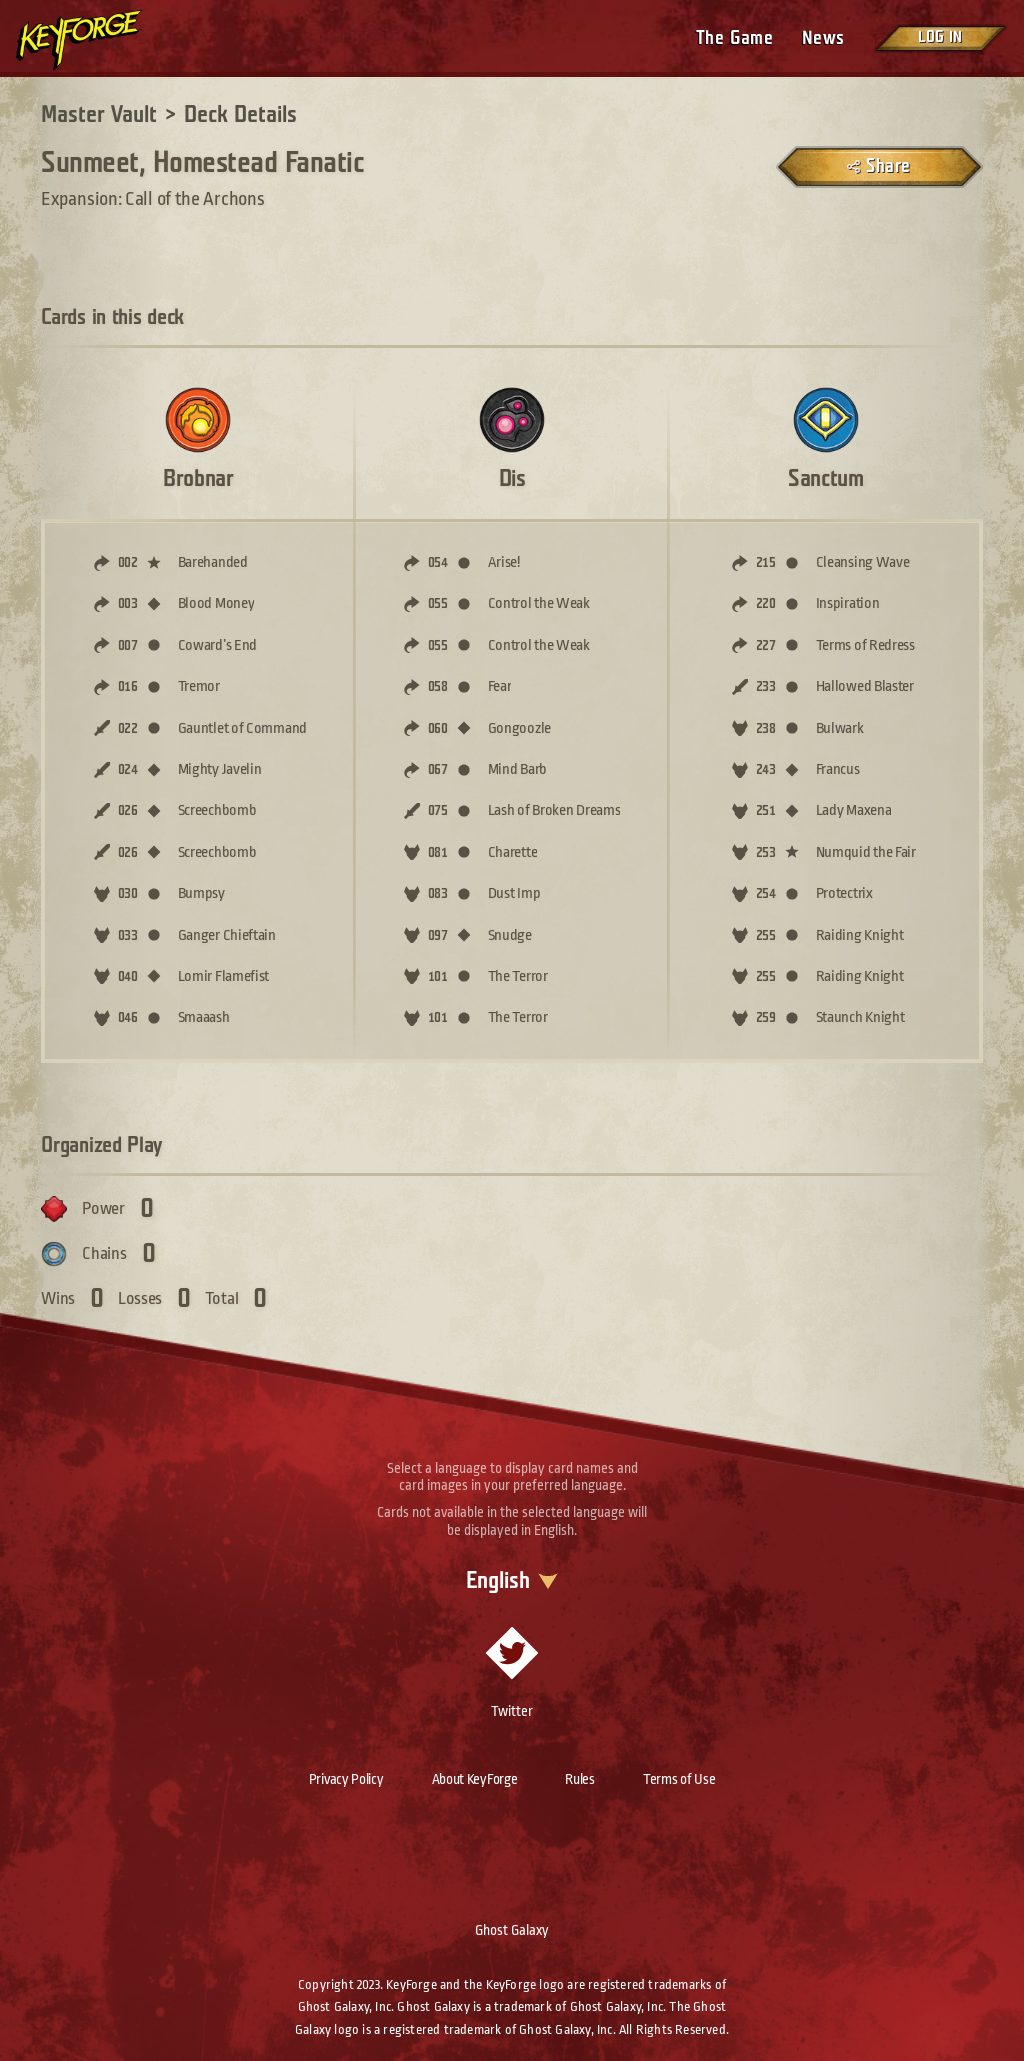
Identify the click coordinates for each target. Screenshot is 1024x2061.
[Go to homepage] (96, 40)
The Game (734, 38)
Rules (580, 1779)
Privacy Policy (346, 1779)
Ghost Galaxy (512, 1930)
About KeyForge (475, 1779)
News (823, 38)
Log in (940, 37)
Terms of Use (679, 1779)
